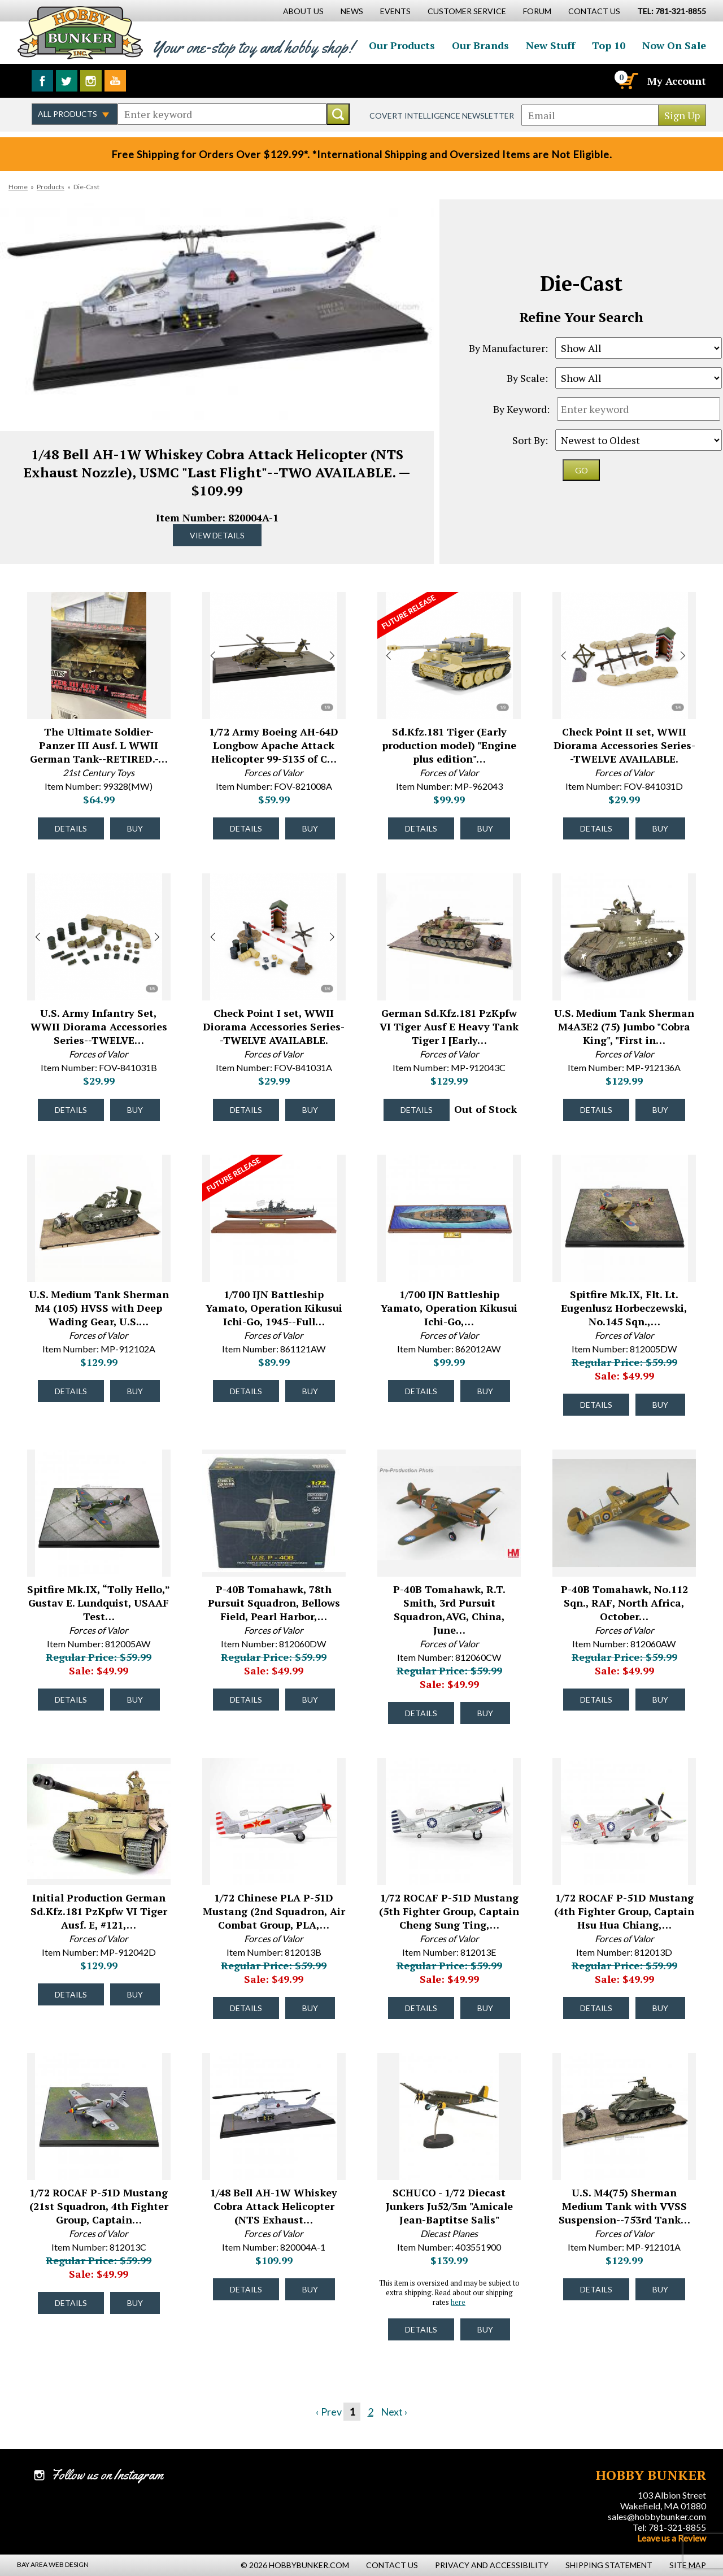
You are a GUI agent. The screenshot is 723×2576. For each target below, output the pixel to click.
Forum (537, 11)
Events (395, 11)
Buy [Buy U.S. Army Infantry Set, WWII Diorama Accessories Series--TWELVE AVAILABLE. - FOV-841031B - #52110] (135, 1110)
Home (18, 186)
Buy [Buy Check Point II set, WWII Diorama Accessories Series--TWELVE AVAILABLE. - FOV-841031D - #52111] (660, 828)
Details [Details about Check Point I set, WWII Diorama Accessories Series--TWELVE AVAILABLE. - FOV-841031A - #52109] (246, 1110)
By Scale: (527, 378)
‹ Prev (329, 2411)
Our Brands (480, 45)
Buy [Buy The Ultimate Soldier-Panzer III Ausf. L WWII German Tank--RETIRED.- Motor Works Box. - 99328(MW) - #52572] (135, 828)
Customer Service (467, 11)
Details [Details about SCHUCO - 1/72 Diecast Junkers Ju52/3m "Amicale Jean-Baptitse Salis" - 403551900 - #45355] (421, 2329)
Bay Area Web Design (53, 2564)
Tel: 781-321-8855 (669, 2527)
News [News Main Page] (352, 11)
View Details (217, 535)
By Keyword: (521, 409)
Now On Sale (674, 45)
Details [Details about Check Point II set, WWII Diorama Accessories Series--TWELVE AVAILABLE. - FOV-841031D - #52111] (596, 828)
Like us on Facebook (42, 81)
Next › (394, 2411)
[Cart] (627, 81)
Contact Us (594, 11)
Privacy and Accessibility (491, 2565)
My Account (676, 81)
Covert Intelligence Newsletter (441, 115)
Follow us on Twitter (66, 81)
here (458, 2302)
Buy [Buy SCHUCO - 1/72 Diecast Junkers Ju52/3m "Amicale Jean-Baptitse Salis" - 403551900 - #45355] (485, 2329)
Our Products (402, 45)
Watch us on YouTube (115, 81)
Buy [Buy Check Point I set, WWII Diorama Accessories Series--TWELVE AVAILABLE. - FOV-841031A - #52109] (310, 1110)
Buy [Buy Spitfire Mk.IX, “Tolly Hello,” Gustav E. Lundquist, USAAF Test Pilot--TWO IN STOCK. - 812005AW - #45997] (135, 1699)
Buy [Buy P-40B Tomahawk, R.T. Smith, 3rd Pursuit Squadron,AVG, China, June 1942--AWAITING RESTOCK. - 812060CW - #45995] (485, 1713)
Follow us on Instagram (91, 81)
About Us (303, 11)
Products (50, 186)
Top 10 (608, 45)
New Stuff (550, 45)
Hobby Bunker (80, 32)
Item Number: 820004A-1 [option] (217, 375)
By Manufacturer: (508, 348)
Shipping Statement (608, 2565)
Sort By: (530, 440)
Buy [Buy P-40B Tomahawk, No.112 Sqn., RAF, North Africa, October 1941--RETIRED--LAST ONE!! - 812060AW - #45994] (660, 1699)
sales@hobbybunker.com (657, 2516)
